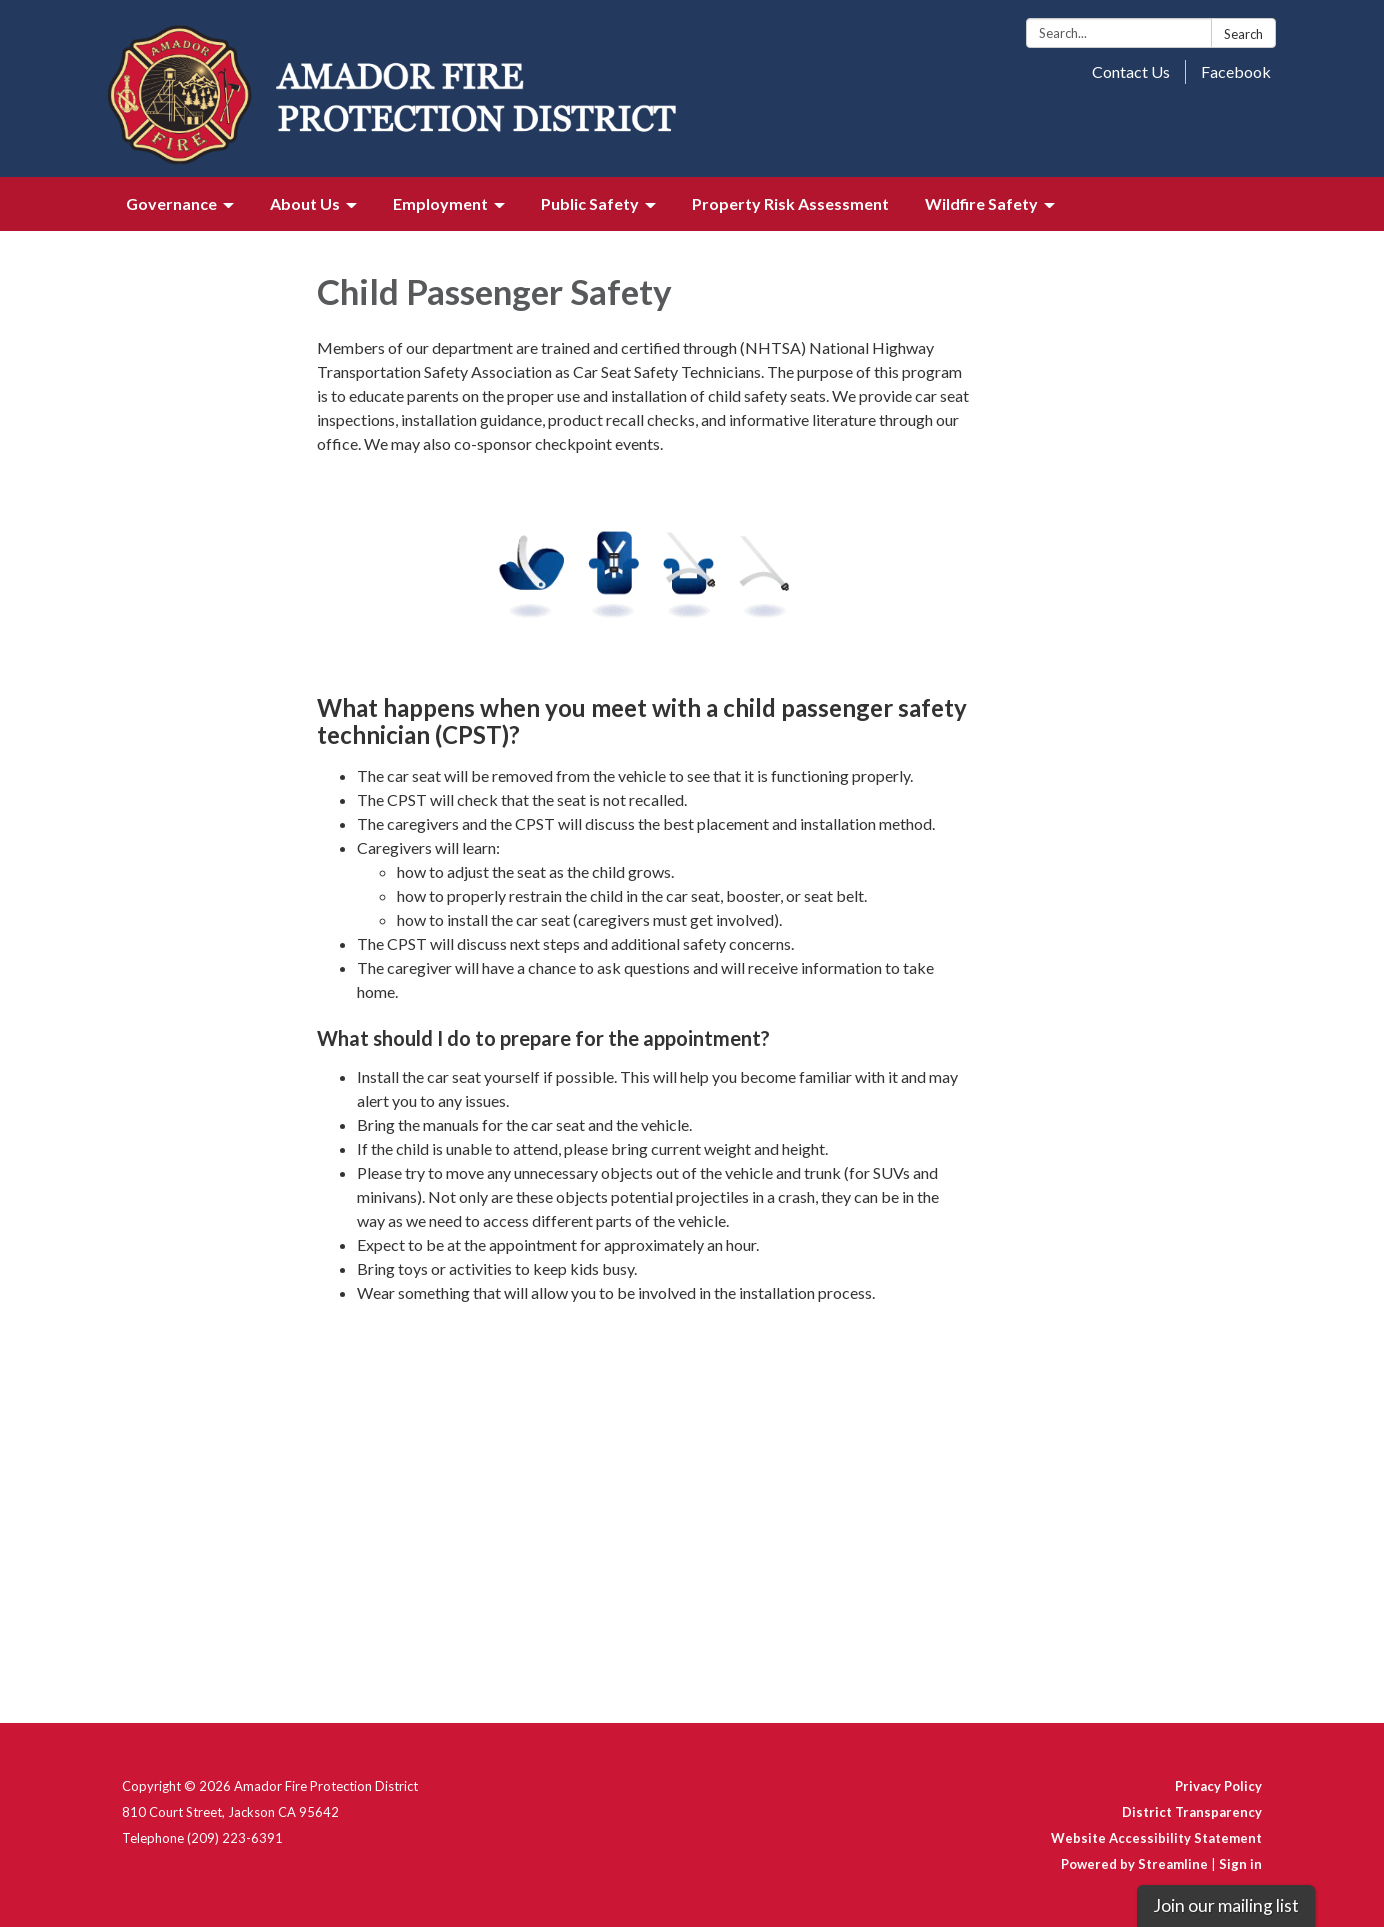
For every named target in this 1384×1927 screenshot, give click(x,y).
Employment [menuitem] (440, 203)
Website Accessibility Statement (1156, 1838)
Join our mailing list (1226, 1905)
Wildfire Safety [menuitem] (981, 203)
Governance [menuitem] (171, 203)
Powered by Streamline (1134, 1864)
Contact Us (1131, 71)
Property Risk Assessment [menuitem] (790, 203)
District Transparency (1192, 1812)
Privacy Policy (1218, 1786)
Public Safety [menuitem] (590, 203)
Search (1243, 34)
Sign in (1240, 1864)
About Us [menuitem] (305, 203)
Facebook (1236, 71)
